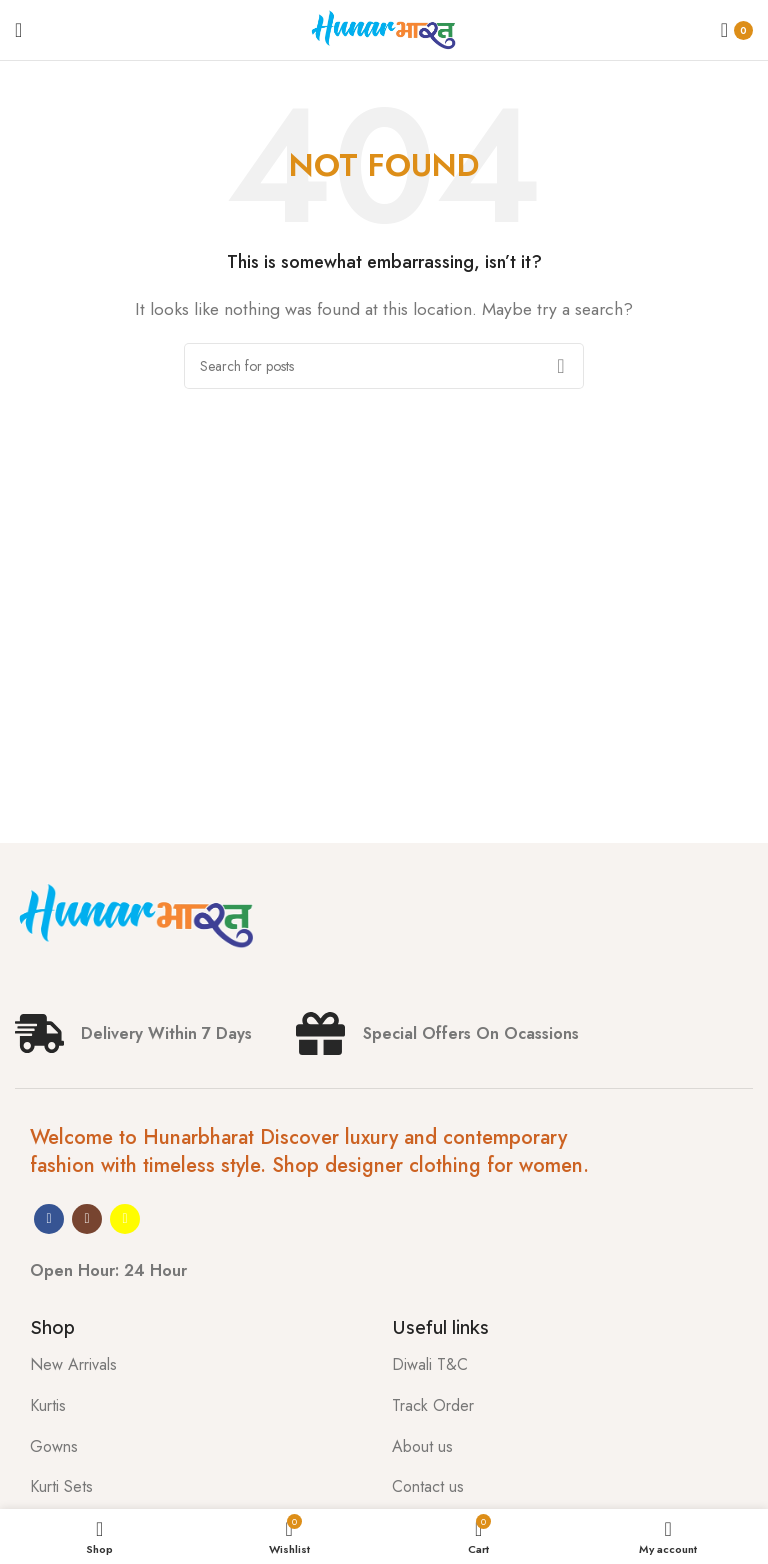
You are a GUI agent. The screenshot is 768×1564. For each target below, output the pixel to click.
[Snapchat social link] (125, 1219)
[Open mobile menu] (18, 30)
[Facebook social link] (49, 1219)
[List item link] (196, 1365)
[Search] (384, 366)
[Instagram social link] (87, 1219)
